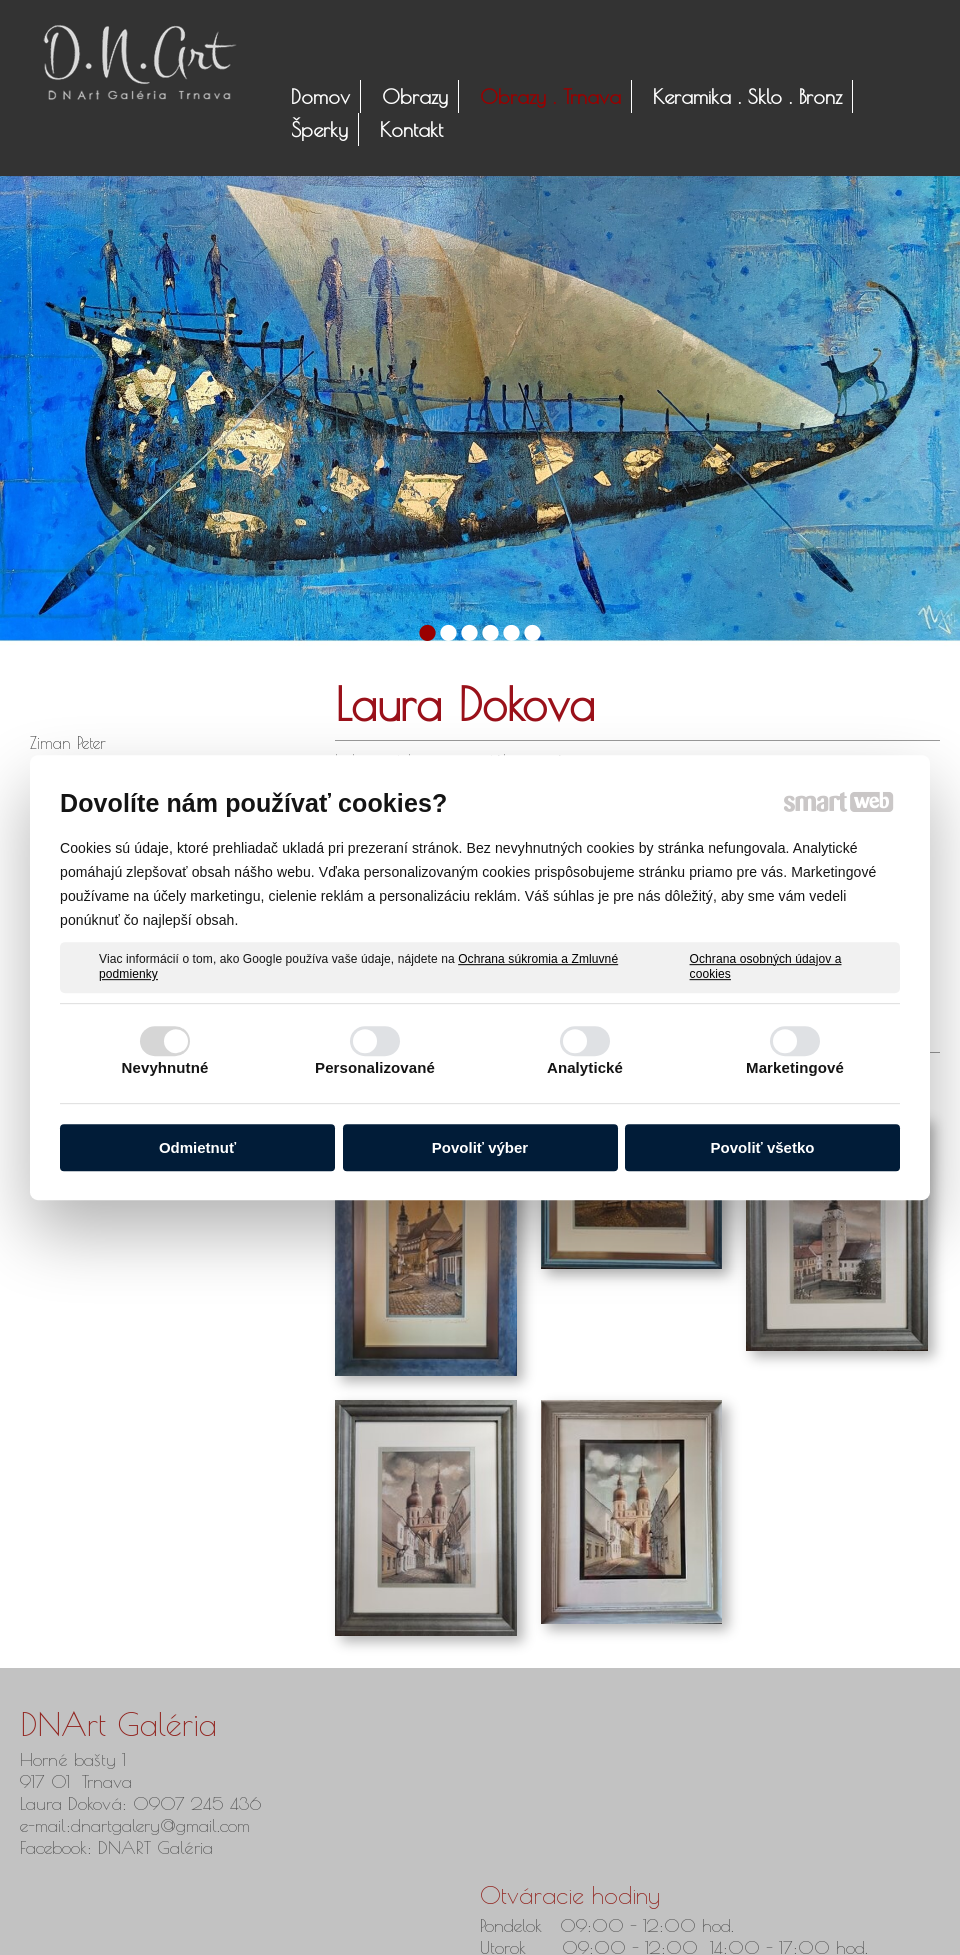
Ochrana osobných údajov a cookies (766, 967)
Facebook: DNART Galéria (119, 1847)
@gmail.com (205, 1825)
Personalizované (375, 1067)
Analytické (585, 1067)
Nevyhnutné (165, 1067)
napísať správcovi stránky (457, 1926)
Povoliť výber (480, 1147)
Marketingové (795, 1067)
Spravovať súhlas (766, 1926)
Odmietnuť (197, 1147)
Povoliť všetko (763, 1147)
